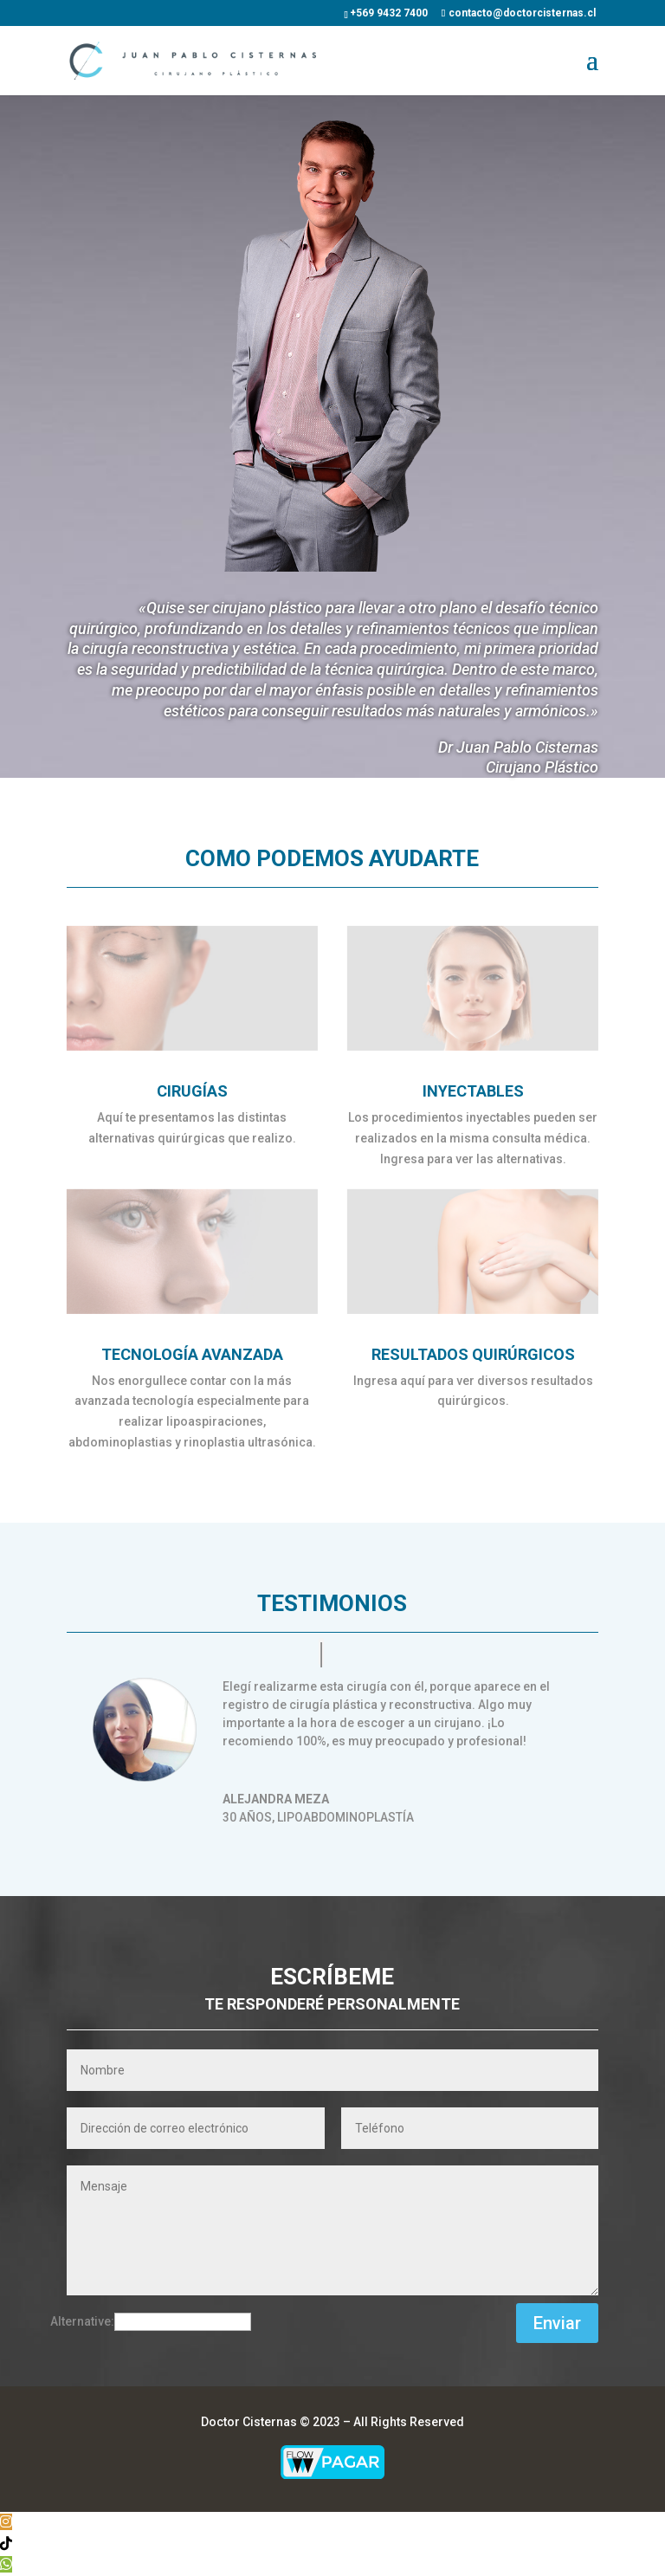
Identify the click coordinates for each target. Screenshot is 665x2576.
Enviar (557, 2323)
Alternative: (82, 2321)
